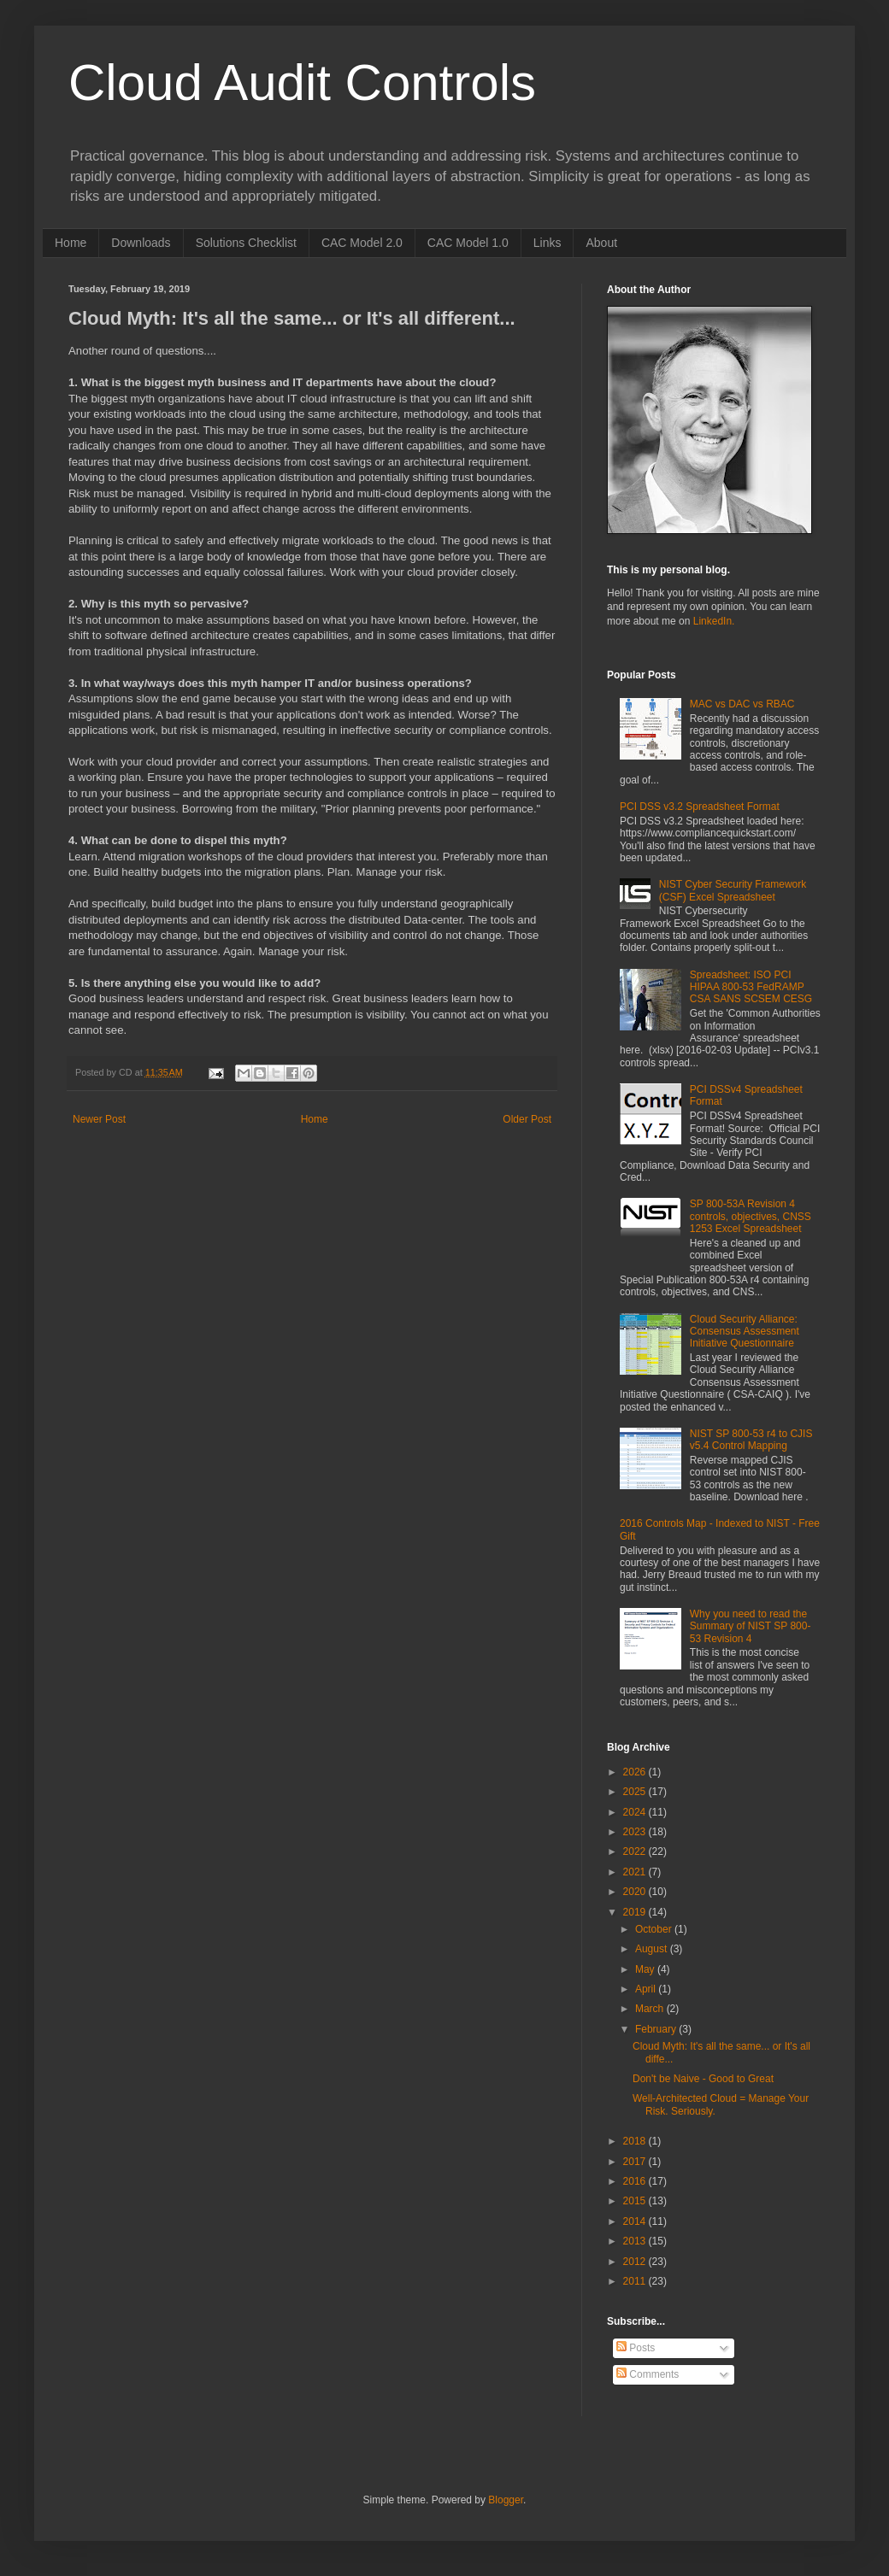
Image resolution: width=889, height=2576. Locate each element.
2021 (636, 1872)
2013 (636, 2241)
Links (547, 242)
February (657, 2029)
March (651, 2009)
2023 (636, 1832)
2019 (636, 1912)
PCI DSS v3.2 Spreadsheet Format (700, 807)
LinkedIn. (714, 621)
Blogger (505, 2500)
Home (70, 242)
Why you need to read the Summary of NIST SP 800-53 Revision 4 (750, 1626)
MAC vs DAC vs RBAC (742, 704)
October (654, 1929)
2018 (636, 2141)
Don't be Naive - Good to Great (703, 2079)
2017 (636, 2162)
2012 (636, 2262)
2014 (636, 2221)
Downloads (140, 242)
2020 (636, 1892)
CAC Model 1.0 (468, 242)
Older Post (527, 1119)
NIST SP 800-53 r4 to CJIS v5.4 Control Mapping (751, 1440)
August (652, 1949)
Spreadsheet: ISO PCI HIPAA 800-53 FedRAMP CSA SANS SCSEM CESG (751, 987)
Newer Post (99, 1119)
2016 (636, 2181)
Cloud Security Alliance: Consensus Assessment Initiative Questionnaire (744, 1331)
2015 (636, 2201)
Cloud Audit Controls (302, 82)
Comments (647, 2374)
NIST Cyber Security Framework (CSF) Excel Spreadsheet (732, 890)
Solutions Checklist (246, 242)
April (646, 1989)
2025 (636, 1792)
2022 (636, 1851)
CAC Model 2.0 (362, 242)
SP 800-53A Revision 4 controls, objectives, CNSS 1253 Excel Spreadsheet (750, 1216)
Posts (635, 2348)
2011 (636, 2281)
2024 (636, 1812)
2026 (636, 1772)
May (646, 1969)
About (601, 242)
